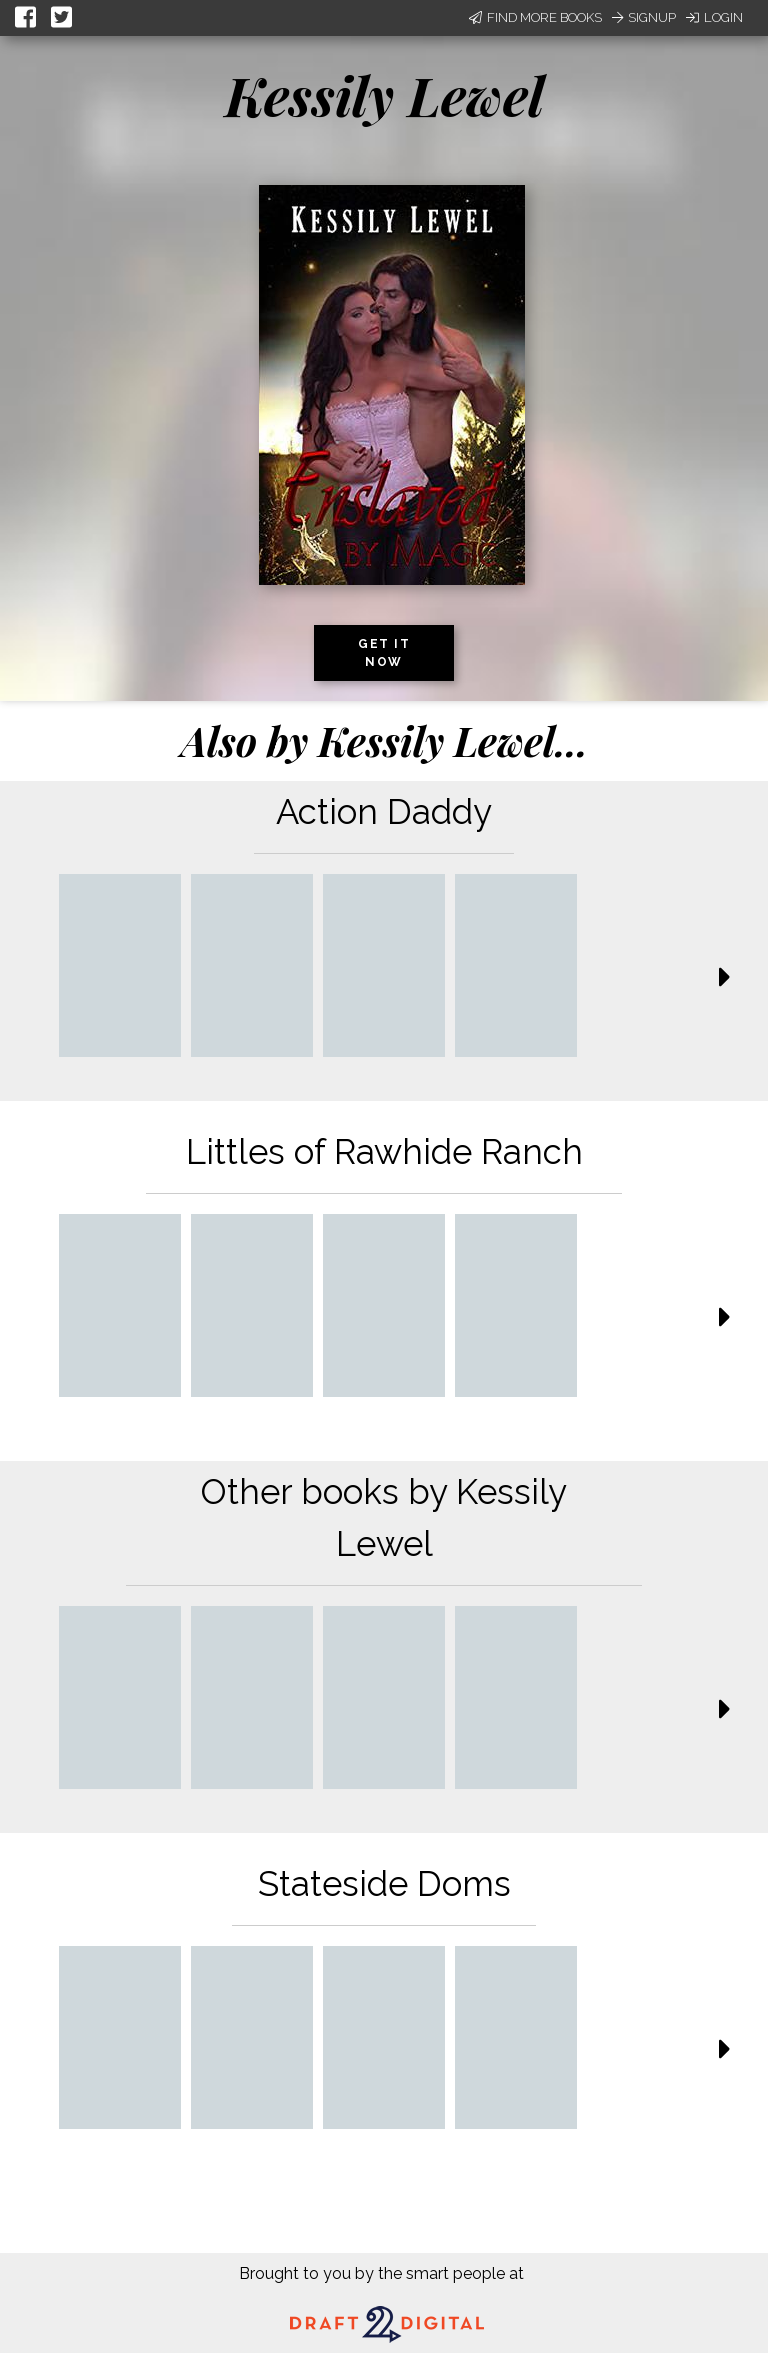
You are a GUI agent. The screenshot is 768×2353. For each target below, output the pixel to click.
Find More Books (535, 17)
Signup (644, 17)
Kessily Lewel (384, 95)
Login (714, 17)
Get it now (384, 653)
